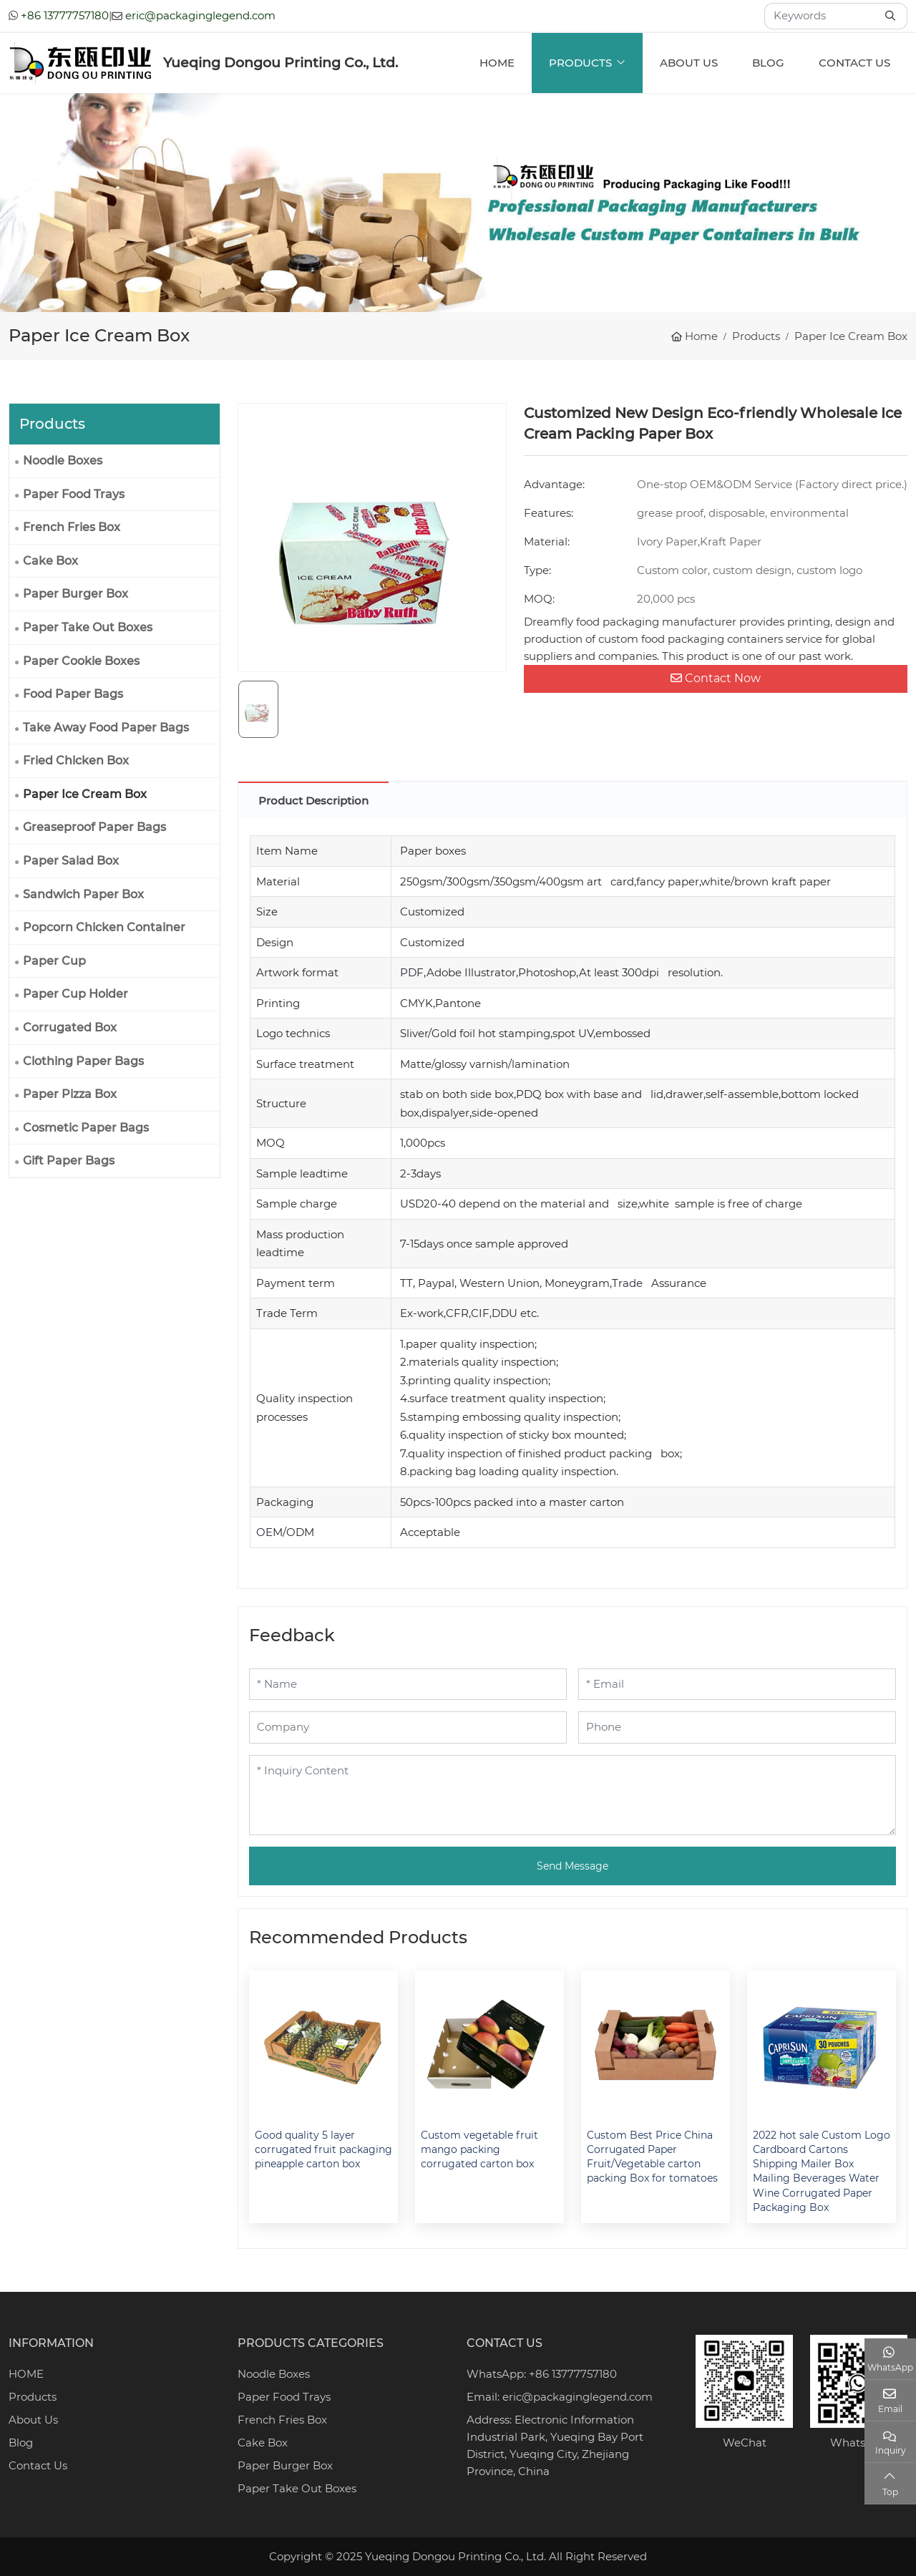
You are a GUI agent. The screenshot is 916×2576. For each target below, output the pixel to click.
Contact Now (716, 678)
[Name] (408, 1684)
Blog (768, 62)
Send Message (572, 1866)
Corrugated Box (70, 1027)
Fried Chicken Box (76, 760)
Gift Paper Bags (68, 1160)
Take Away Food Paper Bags (106, 727)
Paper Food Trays (74, 494)
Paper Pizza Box (70, 1094)
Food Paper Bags (73, 694)
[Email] (737, 1684)
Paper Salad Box (71, 860)
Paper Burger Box (75, 594)
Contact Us (854, 62)
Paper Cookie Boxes (81, 661)
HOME (26, 2374)
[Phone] (737, 1727)
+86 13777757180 (65, 15)
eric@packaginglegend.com (200, 15)
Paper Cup (54, 961)
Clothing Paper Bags (83, 1061)
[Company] (408, 1727)
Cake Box (50, 561)
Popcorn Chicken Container (104, 927)
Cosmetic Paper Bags (86, 1127)
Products (580, 62)
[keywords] (820, 16)
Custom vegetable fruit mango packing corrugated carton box (479, 2150)
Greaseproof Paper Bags (94, 827)
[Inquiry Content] (572, 1795)
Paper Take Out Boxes (87, 627)
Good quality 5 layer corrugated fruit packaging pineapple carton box (323, 2150)
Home (497, 62)
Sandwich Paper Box (83, 894)
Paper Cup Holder (75, 994)
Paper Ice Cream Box (85, 794)
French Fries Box (71, 527)
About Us (689, 62)
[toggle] (205, 1027)
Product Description (313, 800)
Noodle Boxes (62, 460)
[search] (892, 16)
